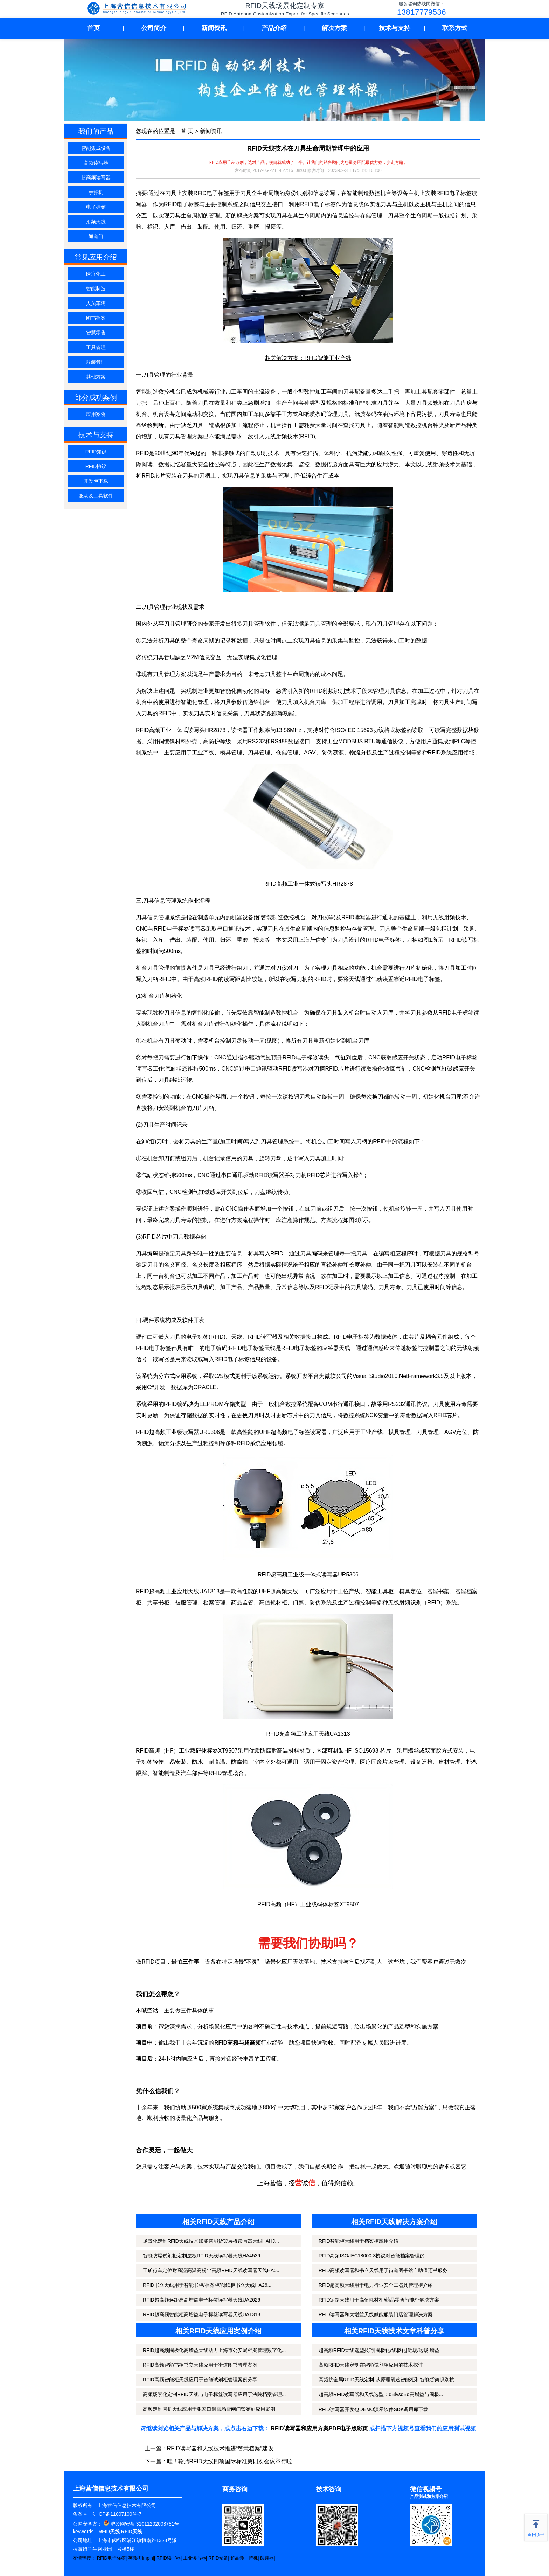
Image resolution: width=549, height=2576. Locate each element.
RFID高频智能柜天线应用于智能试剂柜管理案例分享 (200, 2379)
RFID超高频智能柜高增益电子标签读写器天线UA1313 (201, 2314)
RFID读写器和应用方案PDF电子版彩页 (319, 2428)
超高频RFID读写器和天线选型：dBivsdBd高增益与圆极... (381, 2394)
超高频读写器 (96, 177)
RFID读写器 (169, 2558)
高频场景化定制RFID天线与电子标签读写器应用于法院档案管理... (214, 2394)
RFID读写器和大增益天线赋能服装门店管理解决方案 (376, 2314)
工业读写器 (194, 2558)
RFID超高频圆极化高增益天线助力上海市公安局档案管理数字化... (214, 2350)
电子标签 (96, 207)
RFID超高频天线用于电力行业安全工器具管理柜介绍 (376, 2285)
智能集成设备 (96, 148)
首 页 (187, 131)
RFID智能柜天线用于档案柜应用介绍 (359, 2241)
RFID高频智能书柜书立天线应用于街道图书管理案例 (200, 2365)
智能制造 (96, 288)
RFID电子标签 (111, 2558)
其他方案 (96, 377)
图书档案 (96, 318)
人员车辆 (96, 303)
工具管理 (96, 347)
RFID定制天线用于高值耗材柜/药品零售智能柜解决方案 (379, 2300)
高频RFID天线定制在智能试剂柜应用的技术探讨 (371, 2365)
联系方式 (454, 28)
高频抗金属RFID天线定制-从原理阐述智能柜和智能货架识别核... (388, 2379)
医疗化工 (96, 274)
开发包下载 (96, 481)
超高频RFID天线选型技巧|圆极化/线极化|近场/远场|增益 (379, 2350)
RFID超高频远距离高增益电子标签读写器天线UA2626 (201, 2300)
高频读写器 (96, 163)
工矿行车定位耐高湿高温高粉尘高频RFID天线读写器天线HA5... (212, 2270)
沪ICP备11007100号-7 (116, 2514)
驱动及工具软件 (96, 496)
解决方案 (334, 28)
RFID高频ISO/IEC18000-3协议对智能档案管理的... (374, 2255)
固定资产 (332, 1762)
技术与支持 (394, 28)
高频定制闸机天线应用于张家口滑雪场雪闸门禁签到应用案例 (209, 2409)
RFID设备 (218, 2558)
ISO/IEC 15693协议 (359, 730)
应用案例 (96, 414)
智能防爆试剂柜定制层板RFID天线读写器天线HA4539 (201, 2255)
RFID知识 (96, 451)
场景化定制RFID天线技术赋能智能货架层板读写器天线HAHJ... (211, 2241)
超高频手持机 (244, 2558)
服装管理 (96, 362)
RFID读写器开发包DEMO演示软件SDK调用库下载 (373, 2409)
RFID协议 (96, 466)
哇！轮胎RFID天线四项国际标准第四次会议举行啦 (229, 2461)
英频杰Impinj (141, 2558)
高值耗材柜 (273, 1603)
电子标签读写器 (307, 1432)
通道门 (96, 236)
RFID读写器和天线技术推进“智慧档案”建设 (220, 2448)
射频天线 (96, 221)
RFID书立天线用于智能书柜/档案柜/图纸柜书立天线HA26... (207, 2285)
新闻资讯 (214, 28)
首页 (93, 28)
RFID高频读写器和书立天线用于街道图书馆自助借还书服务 (383, 2270)
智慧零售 (96, 332)
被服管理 (186, 1603)
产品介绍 (274, 28)
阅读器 (267, 2558)
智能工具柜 (380, 1591)
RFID (434, 753)
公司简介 (153, 28)
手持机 (96, 192)
